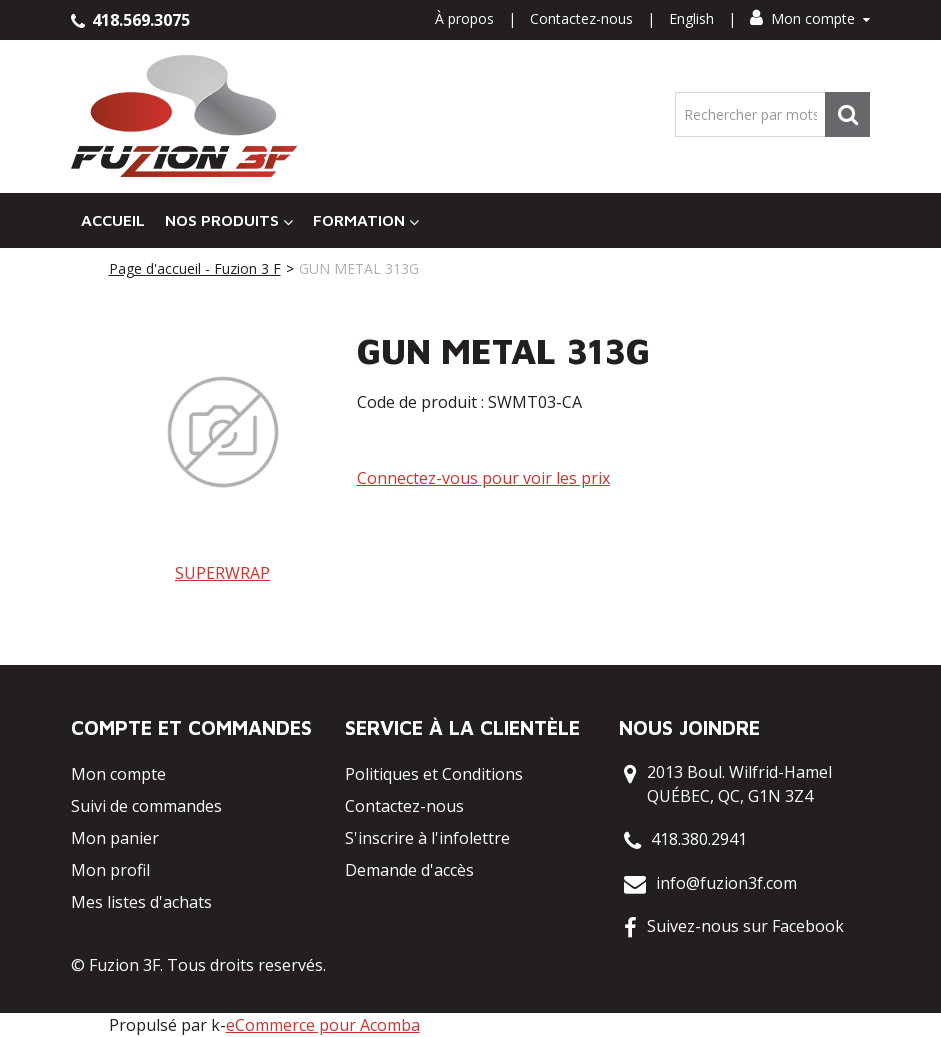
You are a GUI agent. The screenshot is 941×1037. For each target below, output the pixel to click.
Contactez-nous (581, 18)
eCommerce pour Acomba (323, 1025)
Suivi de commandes (146, 806)
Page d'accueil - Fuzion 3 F (195, 268)
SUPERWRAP (222, 573)
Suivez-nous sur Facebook (745, 926)
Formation (366, 220)
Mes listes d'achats (141, 902)
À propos (464, 18)
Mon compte (810, 18)
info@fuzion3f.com (726, 883)
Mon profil (110, 870)
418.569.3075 (130, 20)
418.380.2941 (699, 839)
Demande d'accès (409, 870)
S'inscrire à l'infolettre (427, 838)
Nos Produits (229, 220)
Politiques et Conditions (434, 774)
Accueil (113, 220)
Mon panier (115, 838)
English (691, 18)
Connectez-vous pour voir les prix (483, 478)
